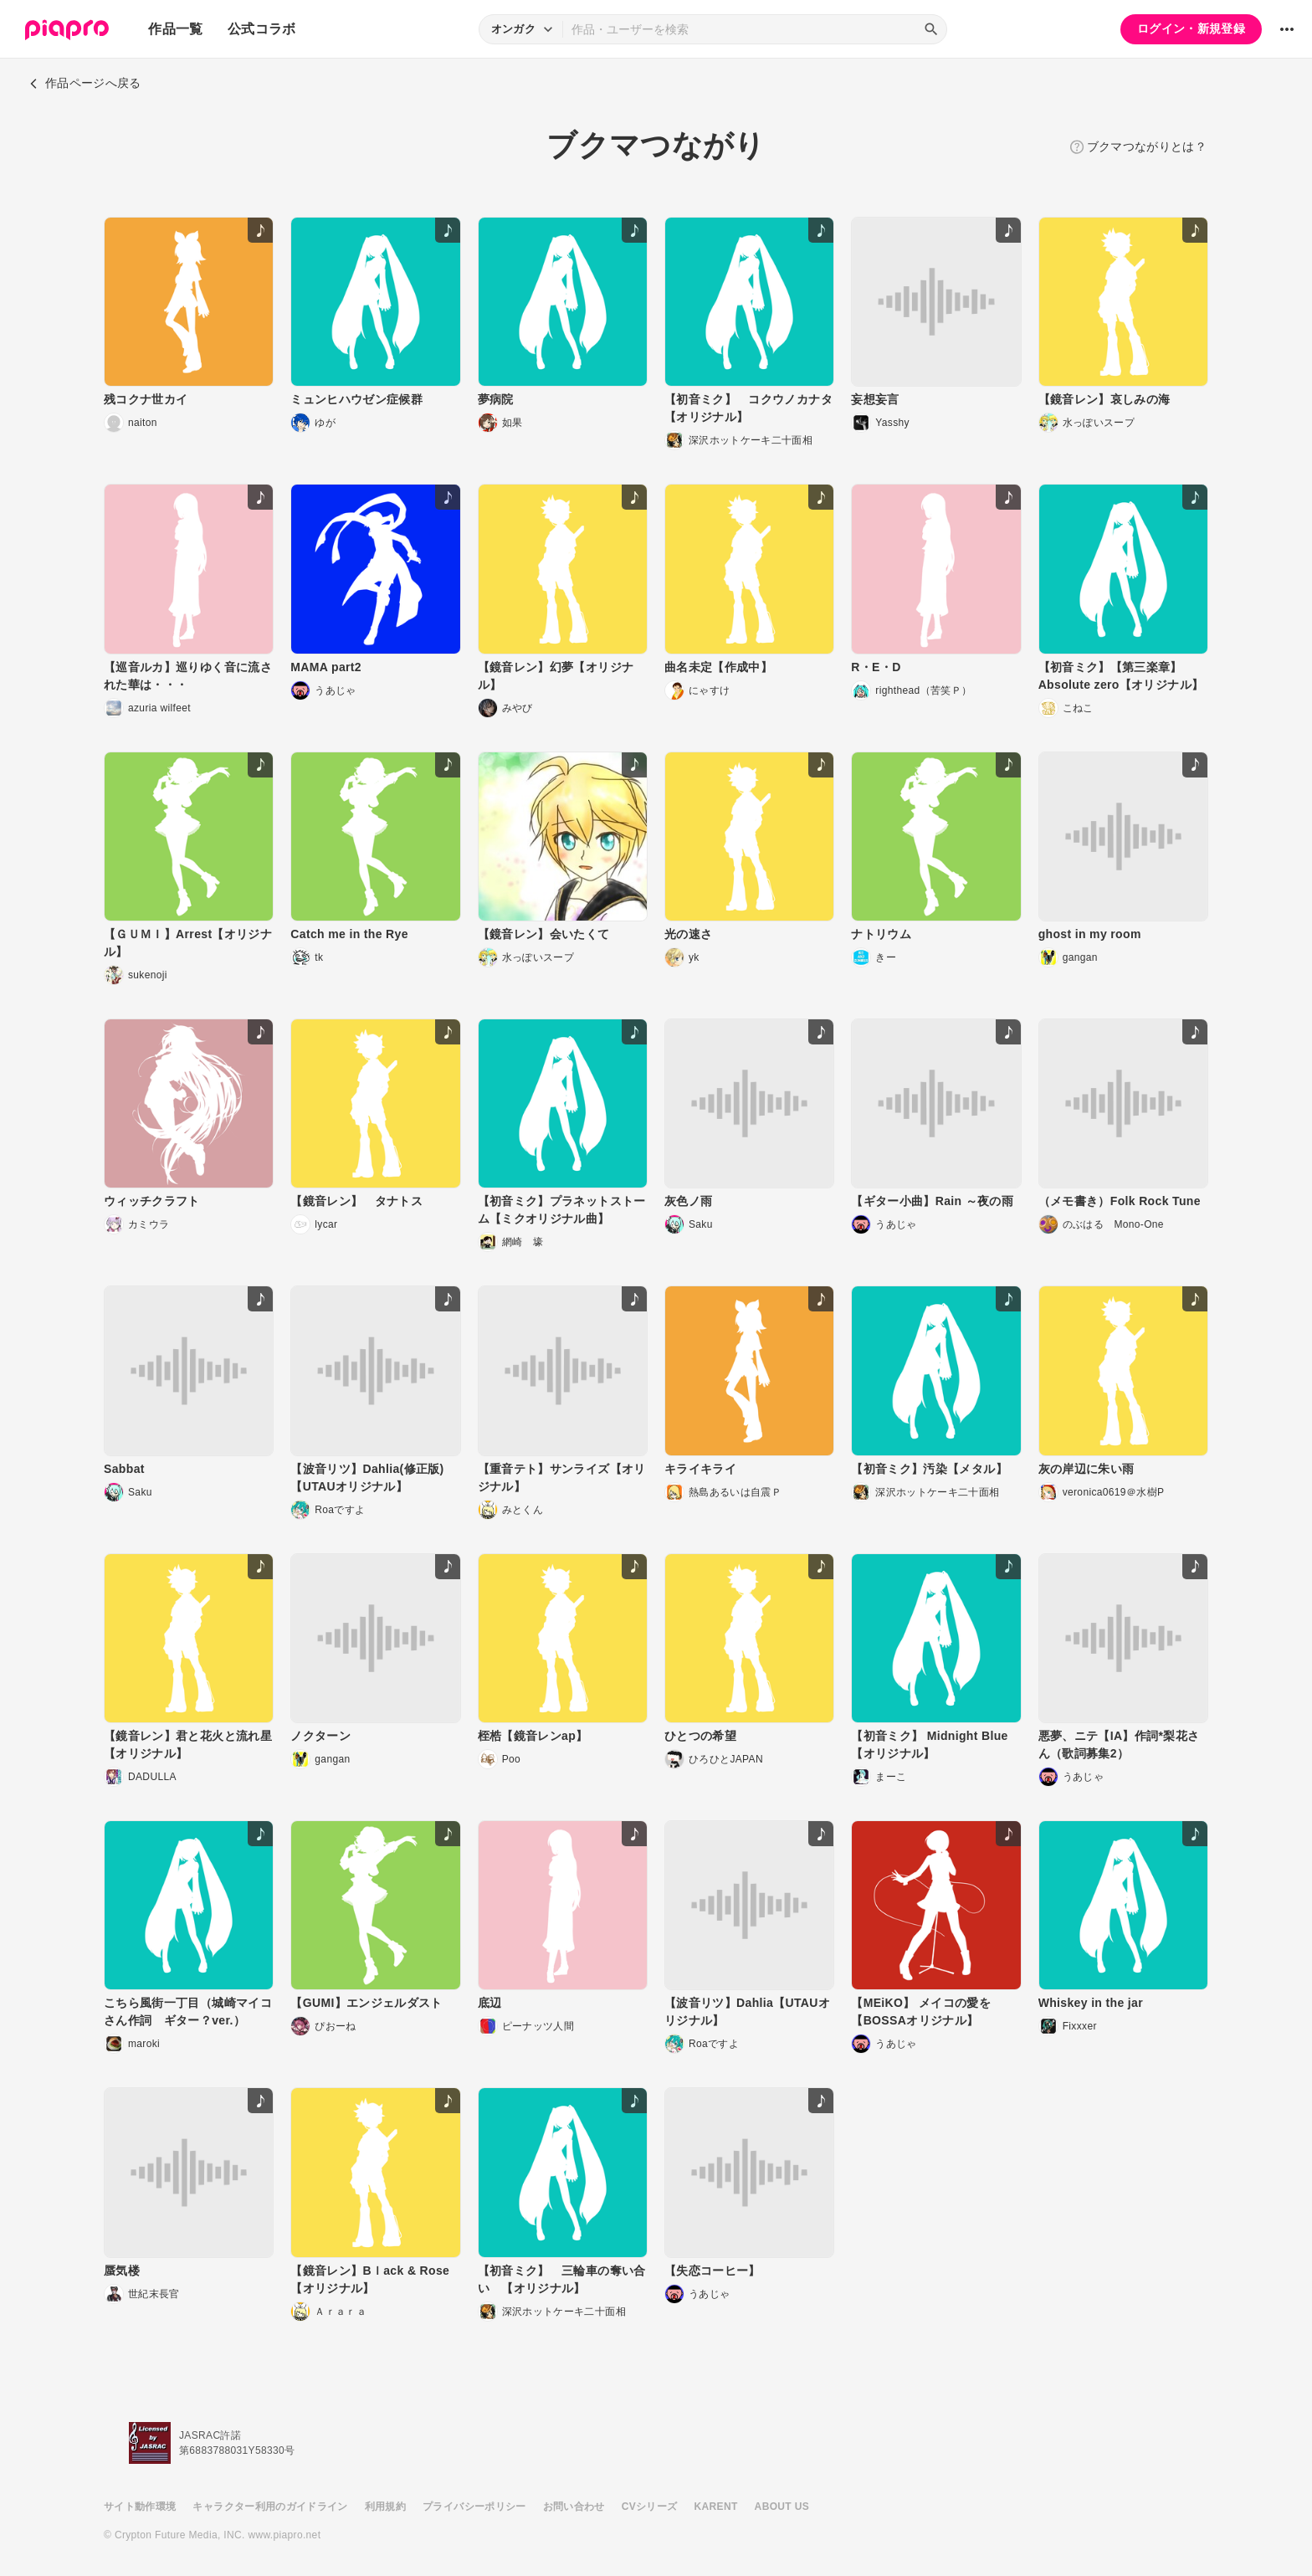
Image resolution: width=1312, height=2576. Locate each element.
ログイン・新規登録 (1191, 28)
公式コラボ (262, 29)
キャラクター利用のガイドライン (269, 2506)
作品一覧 (175, 29)
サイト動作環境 (140, 2506)
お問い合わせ (574, 2506)
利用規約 (385, 2506)
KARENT (716, 2506)
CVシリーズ (650, 2506)
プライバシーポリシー (474, 2506)
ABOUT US (782, 2506)
